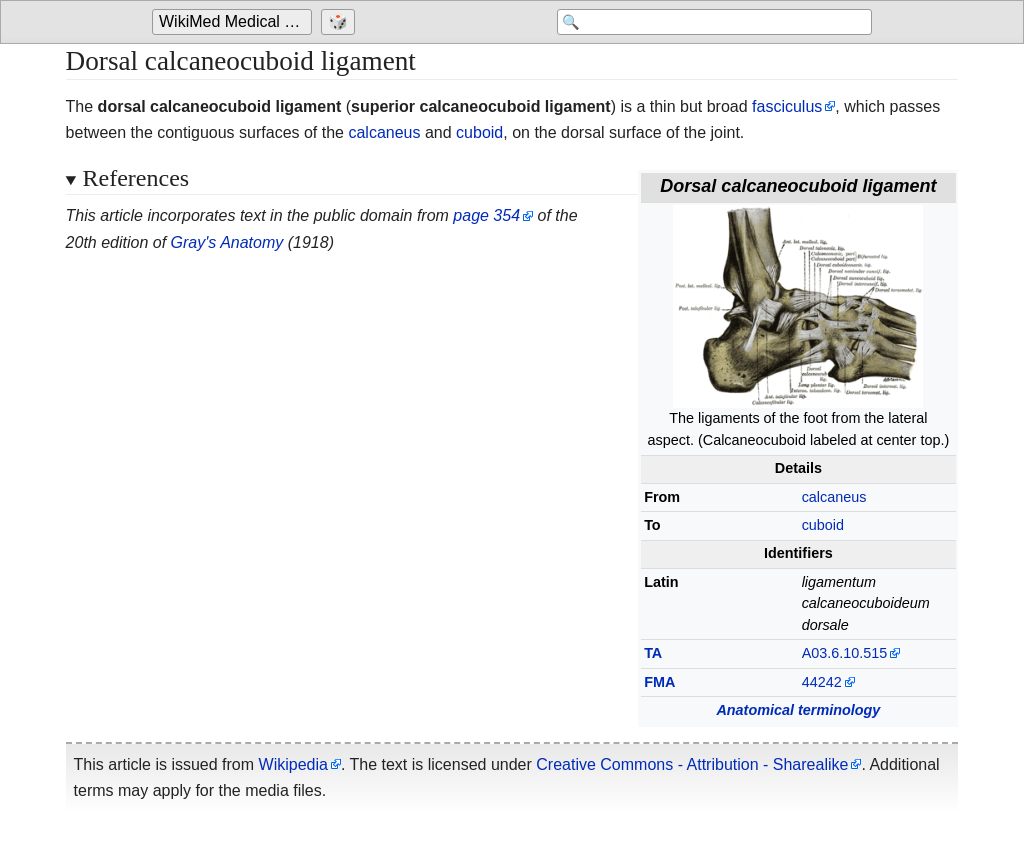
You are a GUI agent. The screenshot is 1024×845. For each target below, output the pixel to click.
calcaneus (384, 132)
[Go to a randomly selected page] (340, 22)
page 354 (486, 215)
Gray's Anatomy (227, 242)
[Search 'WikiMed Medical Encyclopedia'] (712, 22)
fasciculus (787, 106)
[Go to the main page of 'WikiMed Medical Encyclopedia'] (234, 22)
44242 (822, 682)
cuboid (479, 132)
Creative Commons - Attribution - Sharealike (692, 764)
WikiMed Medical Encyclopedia (235, 21)
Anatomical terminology (798, 710)
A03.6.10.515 (845, 653)
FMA (659, 682)
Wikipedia (293, 764)
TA (653, 653)
